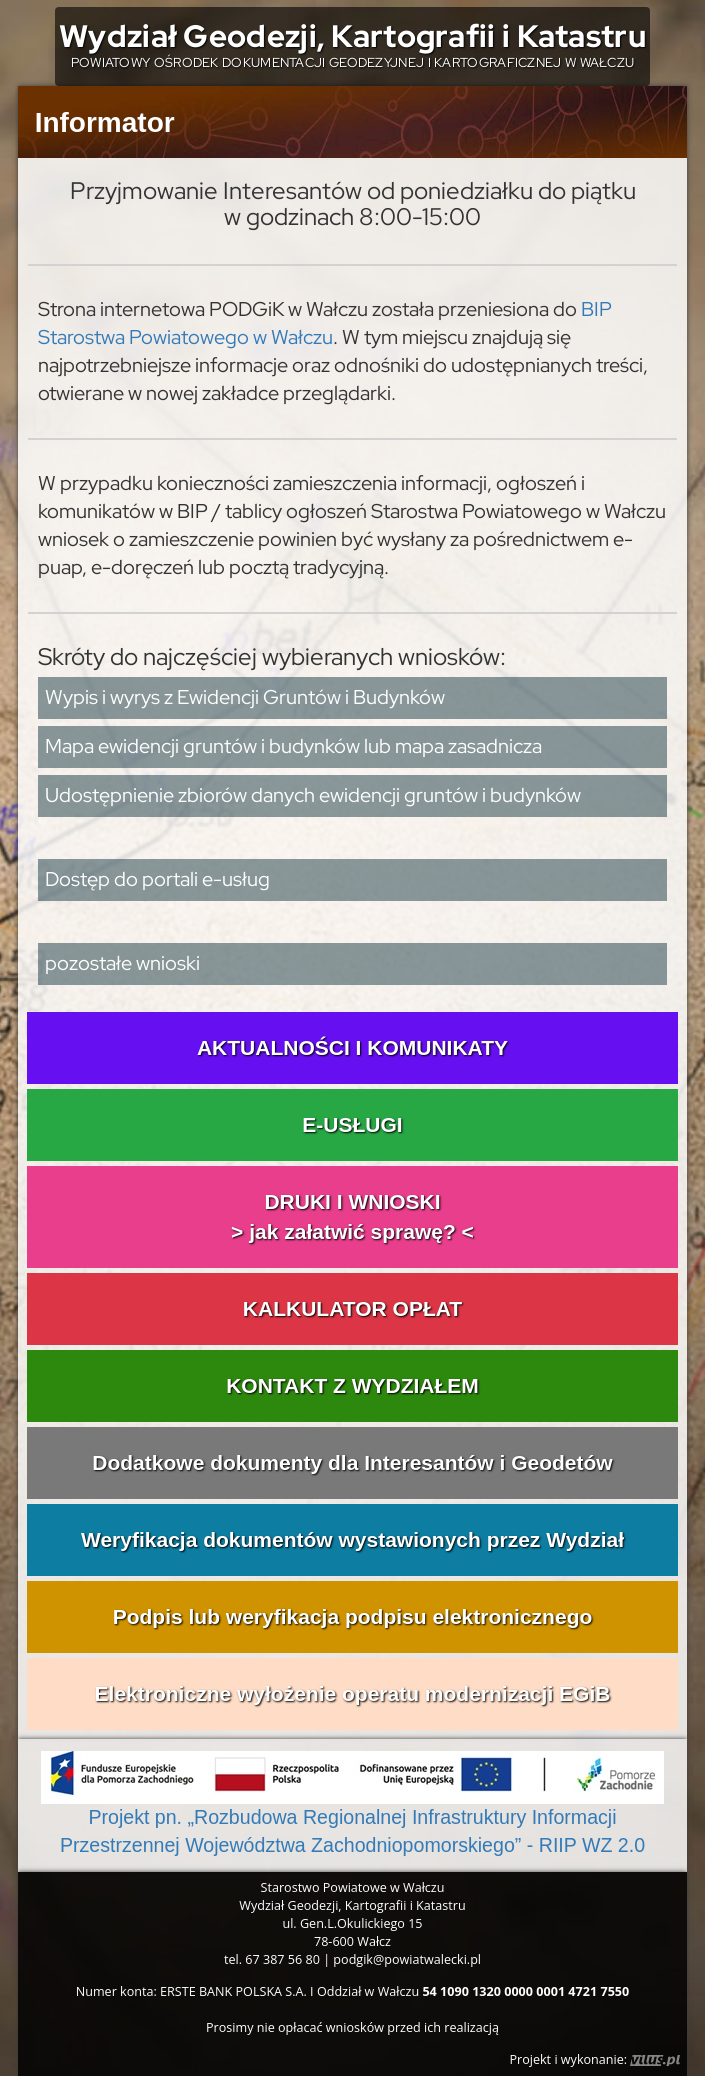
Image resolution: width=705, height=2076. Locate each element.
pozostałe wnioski (122, 963)
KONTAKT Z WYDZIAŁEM (352, 1385)
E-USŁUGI (352, 1124)
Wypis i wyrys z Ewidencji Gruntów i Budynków (245, 697)
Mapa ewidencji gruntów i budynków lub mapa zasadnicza (293, 746)
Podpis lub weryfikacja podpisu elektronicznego (353, 1616)
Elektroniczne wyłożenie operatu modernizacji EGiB (353, 1693)
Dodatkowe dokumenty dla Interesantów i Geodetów (352, 1462)
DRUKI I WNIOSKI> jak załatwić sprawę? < (352, 1216)
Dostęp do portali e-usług (157, 879)
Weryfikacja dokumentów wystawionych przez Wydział (352, 1539)
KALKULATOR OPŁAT (352, 1308)
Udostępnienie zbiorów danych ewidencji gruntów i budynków (313, 795)
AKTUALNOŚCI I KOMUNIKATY (352, 1047)
